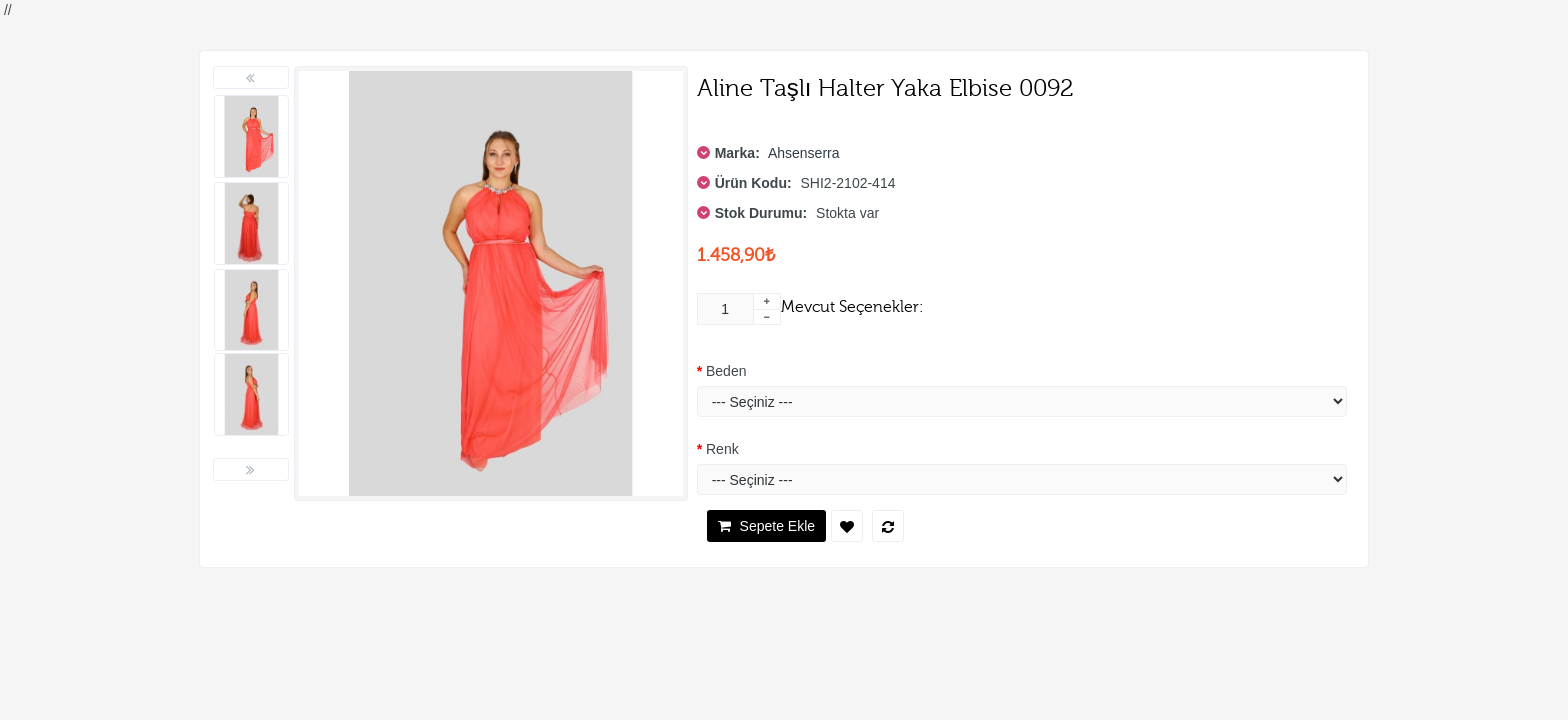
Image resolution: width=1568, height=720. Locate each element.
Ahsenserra (804, 153)
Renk (722, 449)
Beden (726, 371)
